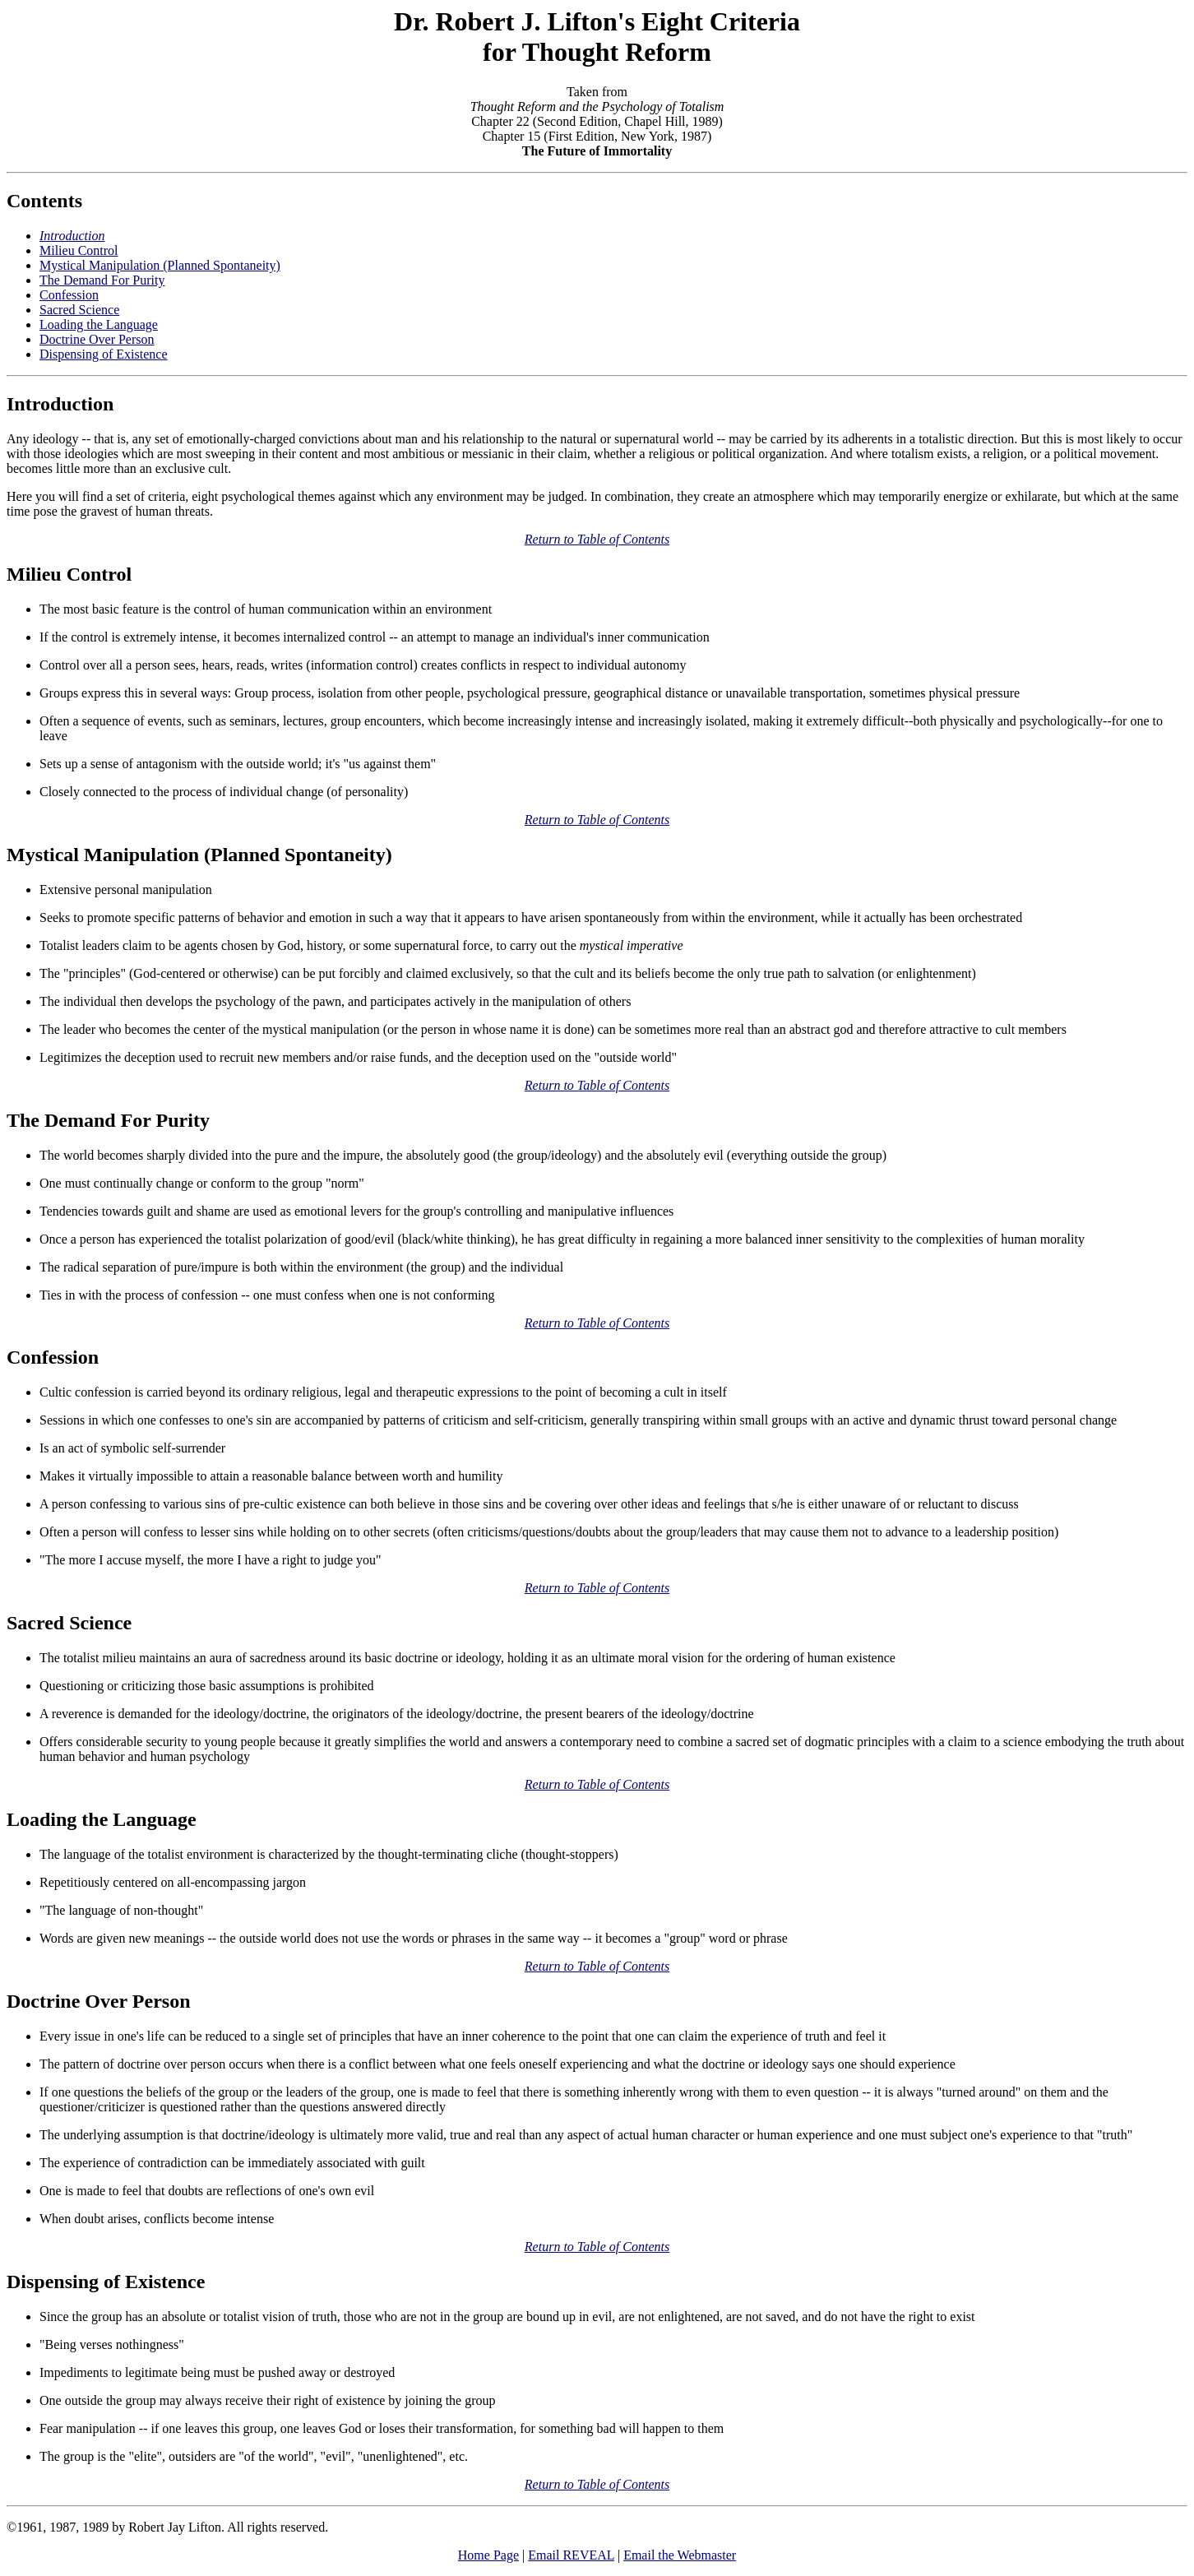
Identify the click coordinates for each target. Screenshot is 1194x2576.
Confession (69, 295)
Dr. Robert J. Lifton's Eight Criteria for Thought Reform (597, 37)
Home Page (488, 2555)
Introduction (60, 404)
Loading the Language (98, 324)
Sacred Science (79, 310)
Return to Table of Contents (597, 539)
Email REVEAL (571, 2555)
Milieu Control (78, 250)
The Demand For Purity (101, 280)
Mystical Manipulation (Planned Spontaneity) (159, 265)
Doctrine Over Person (97, 339)
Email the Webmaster (679, 2555)
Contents (44, 200)
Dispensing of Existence (103, 354)
